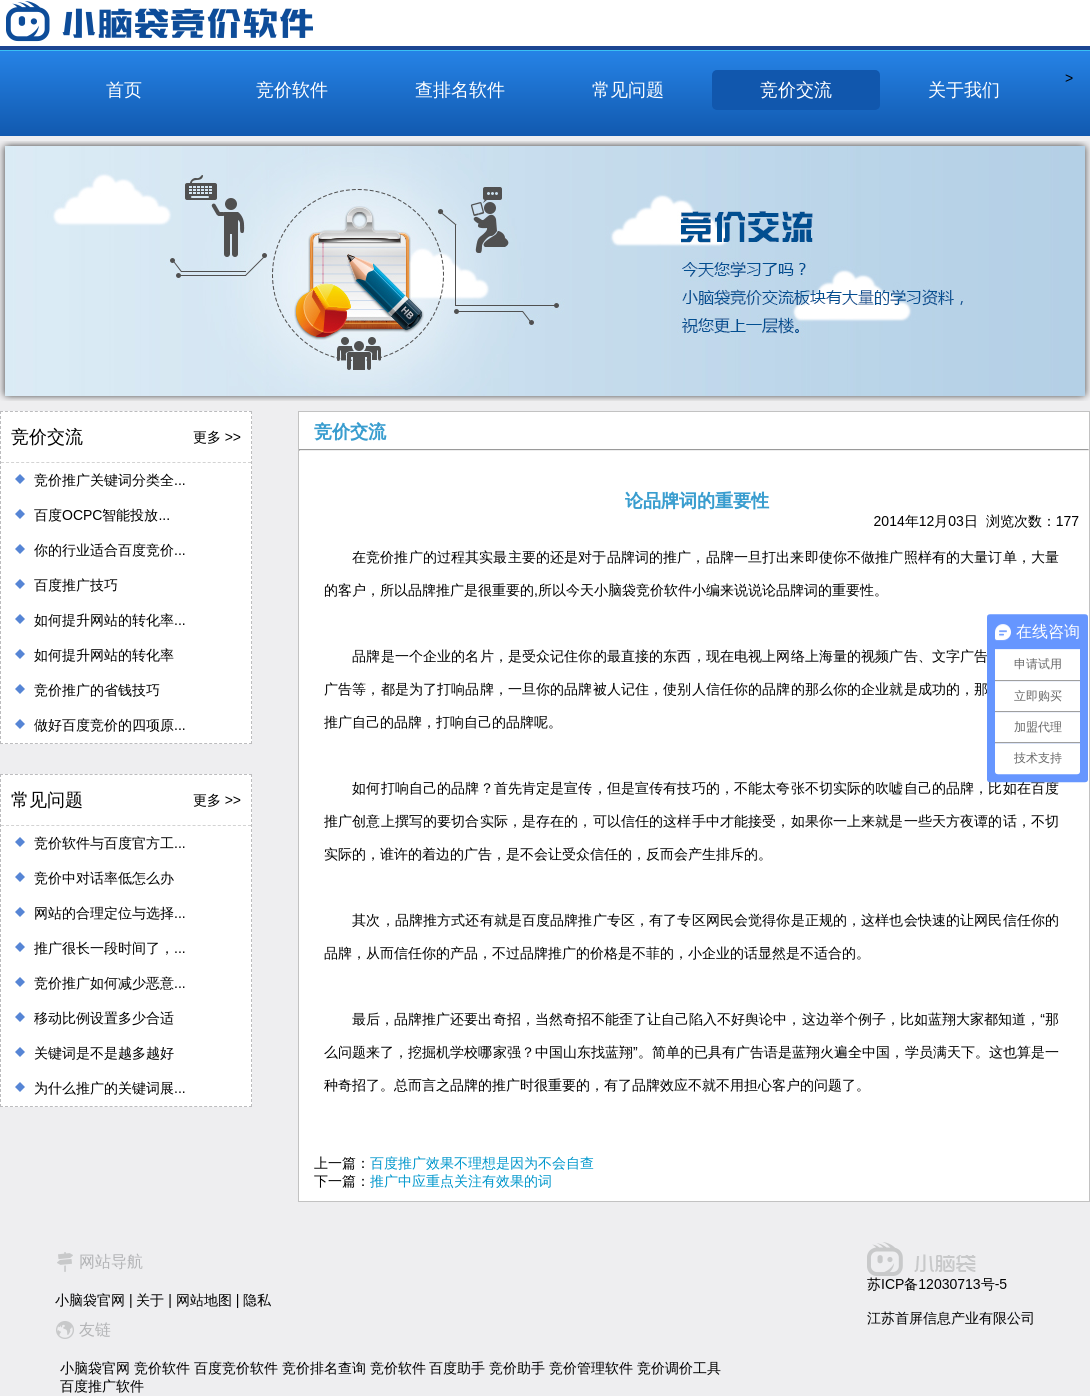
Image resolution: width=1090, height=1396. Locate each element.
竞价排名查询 (324, 1368)
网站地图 (204, 1300)
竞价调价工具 (679, 1368)
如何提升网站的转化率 (104, 655)
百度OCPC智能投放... (102, 515)
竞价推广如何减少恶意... (110, 983)
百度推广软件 (102, 1386)
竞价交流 (796, 90)
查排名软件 (460, 90)
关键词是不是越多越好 (104, 1053)
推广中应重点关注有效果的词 (461, 1181)
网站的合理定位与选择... (110, 913)
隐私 (257, 1300)
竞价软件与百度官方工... (110, 843)
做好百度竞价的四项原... (110, 725)
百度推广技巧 (76, 585)
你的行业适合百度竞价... (110, 550)
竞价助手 (517, 1368)
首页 (124, 90)
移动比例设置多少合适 (104, 1018)
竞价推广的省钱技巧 (97, 690)
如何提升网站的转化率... (110, 620)
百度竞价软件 (236, 1368)
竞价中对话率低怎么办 (104, 878)
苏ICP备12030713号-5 (937, 1284)
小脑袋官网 (90, 1300)
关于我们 (964, 90)
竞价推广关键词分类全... (110, 480)
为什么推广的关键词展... (110, 1088)
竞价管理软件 (591, 1368)
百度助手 (457, 1368)
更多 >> (217, 437)
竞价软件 (292, 90)
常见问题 (628, 90)
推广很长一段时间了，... (110, 948)
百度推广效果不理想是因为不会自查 (482, 1163)
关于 (150, 1300)
